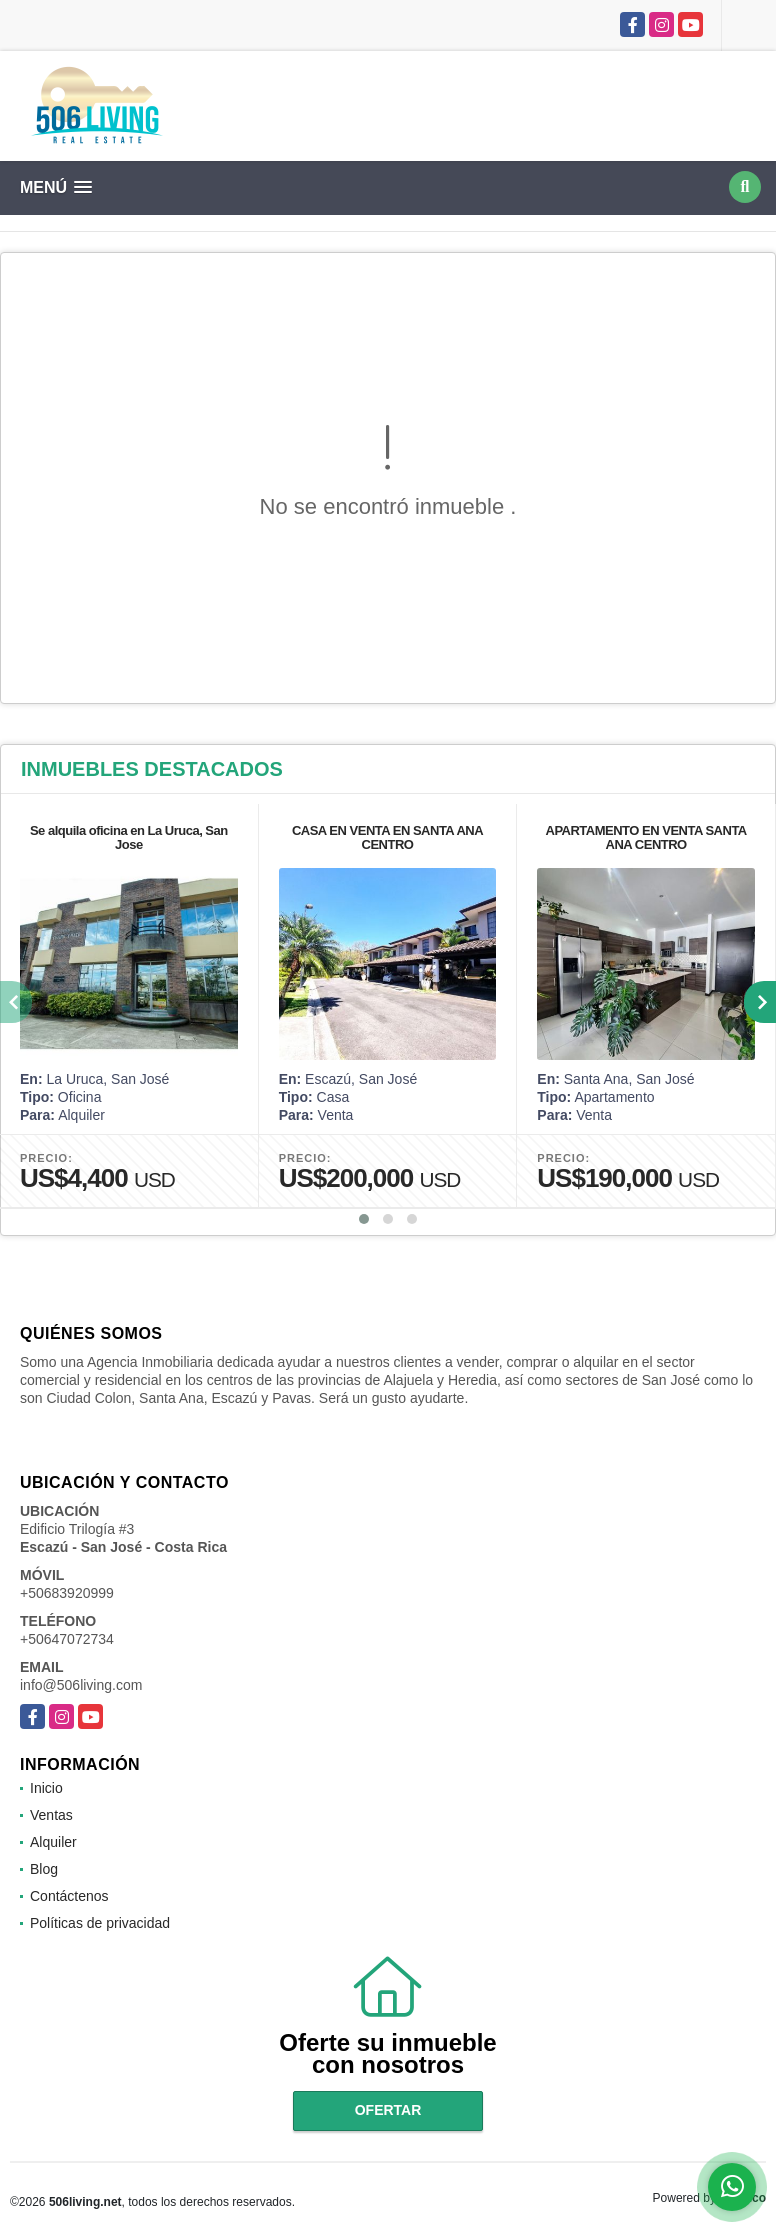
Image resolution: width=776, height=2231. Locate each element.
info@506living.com (81, 1685)
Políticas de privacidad (100, 1923)
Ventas (51, 1815)
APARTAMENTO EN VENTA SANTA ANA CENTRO (646, 837)
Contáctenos (69, 1896)
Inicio (46, 1788)
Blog (44, 1869)
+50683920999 (67, 1593)
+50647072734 (67, 1639)
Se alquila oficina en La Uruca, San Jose (129, 837)
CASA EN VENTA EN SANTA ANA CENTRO (387, 837)
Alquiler (53, 1842)
